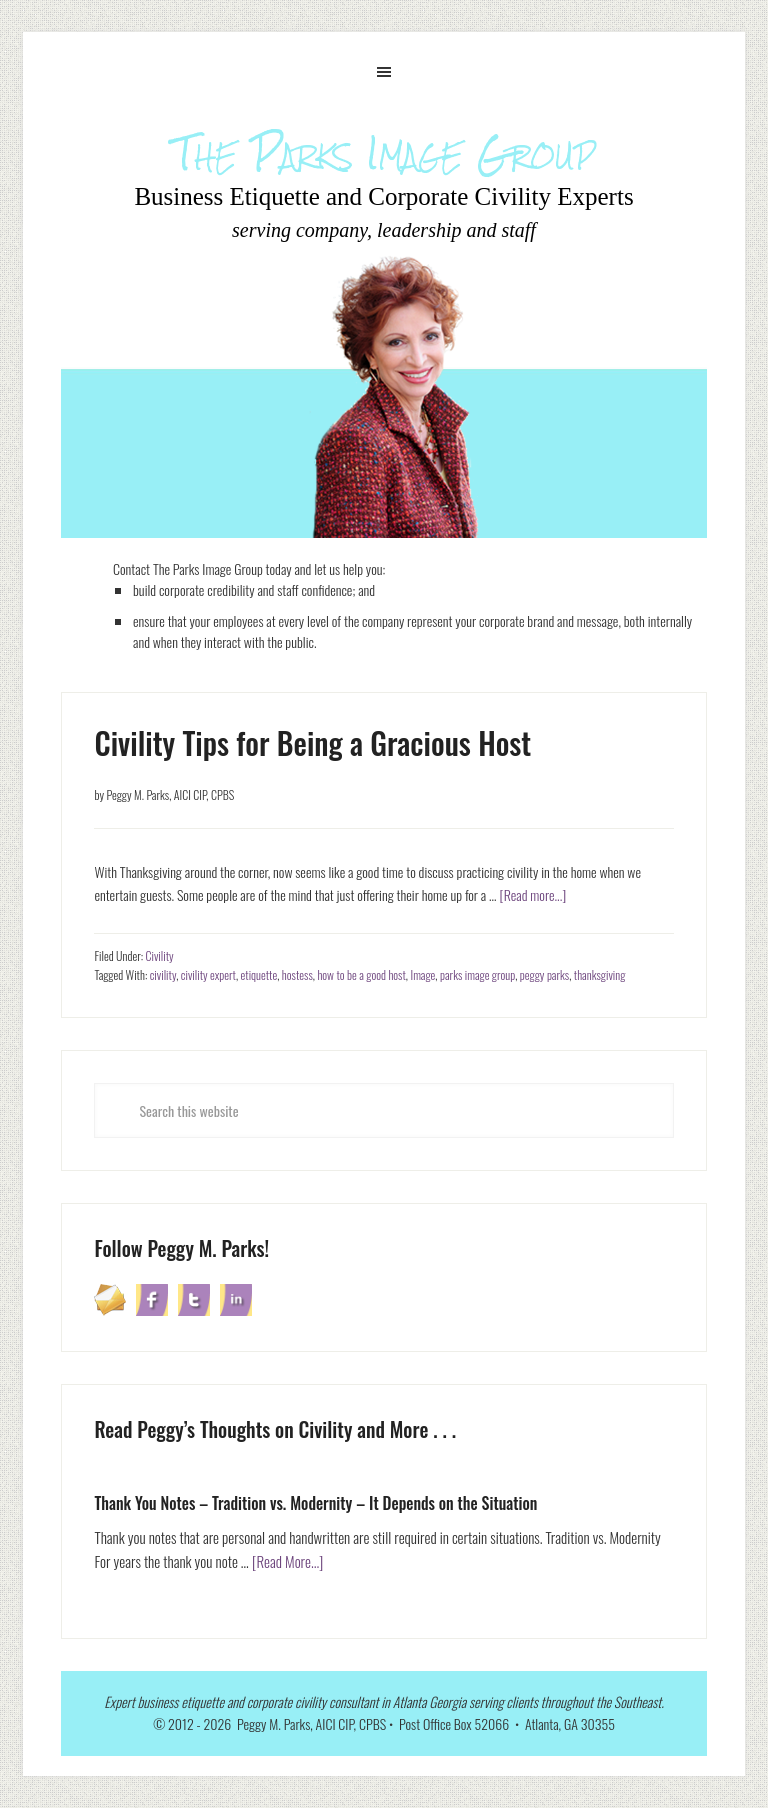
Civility (159, 955)
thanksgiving (600, 974)
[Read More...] (288, 1561)
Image (422, 974)
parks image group (477, 974)
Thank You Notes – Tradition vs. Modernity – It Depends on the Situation (315, 1503)
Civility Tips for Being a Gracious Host (312, 742)
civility (163, 974)
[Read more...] (532, 894)
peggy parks (544, 974)
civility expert (208, 974)
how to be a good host (361, 974)
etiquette (259, 974)
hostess (297, 974)
